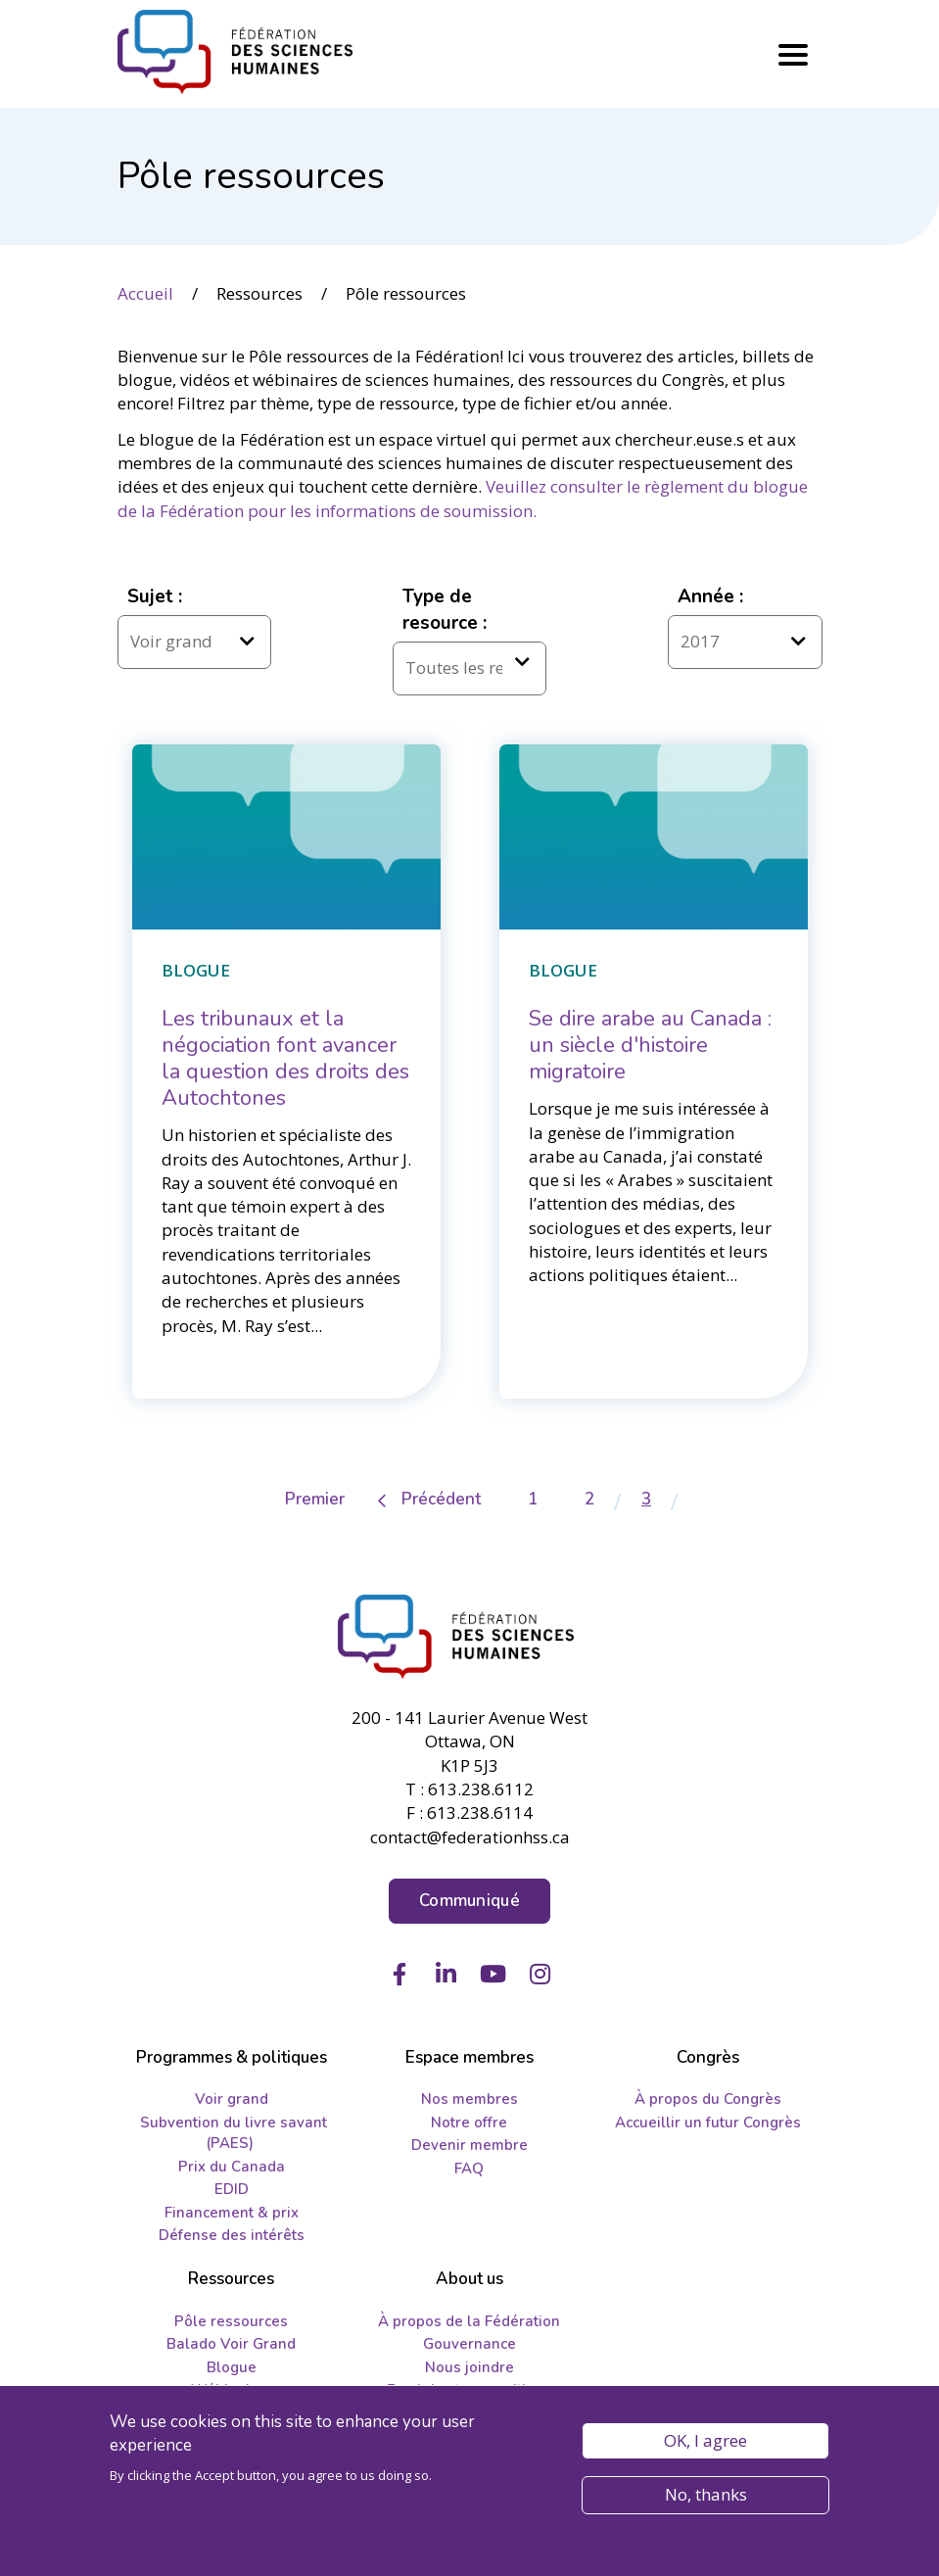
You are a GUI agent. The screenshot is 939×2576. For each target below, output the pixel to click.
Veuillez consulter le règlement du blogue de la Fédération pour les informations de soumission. (462, 498)
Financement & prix (231, 2212)
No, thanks (706, 2495)
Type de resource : (444, 610)
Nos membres (469, 2099)
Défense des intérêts (232, 2235)
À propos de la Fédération (469, 2321)
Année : (710, 596)
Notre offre (469, 2122)
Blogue (232, 2367)
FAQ (469, 2168)
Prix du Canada (231, 2166)
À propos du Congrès (707, 2099)
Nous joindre (469, 2367)
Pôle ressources (231, 2321)
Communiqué (469, 1900)
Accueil (145, 293)
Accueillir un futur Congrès (708, 2122)
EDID (231, 2189)
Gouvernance (469, 2344)
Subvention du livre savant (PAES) (233, 2133)
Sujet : (154, 596)
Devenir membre (469, 2145)
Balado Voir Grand (231, 2344)
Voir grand (231, 2099)
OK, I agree (705, 2440)
